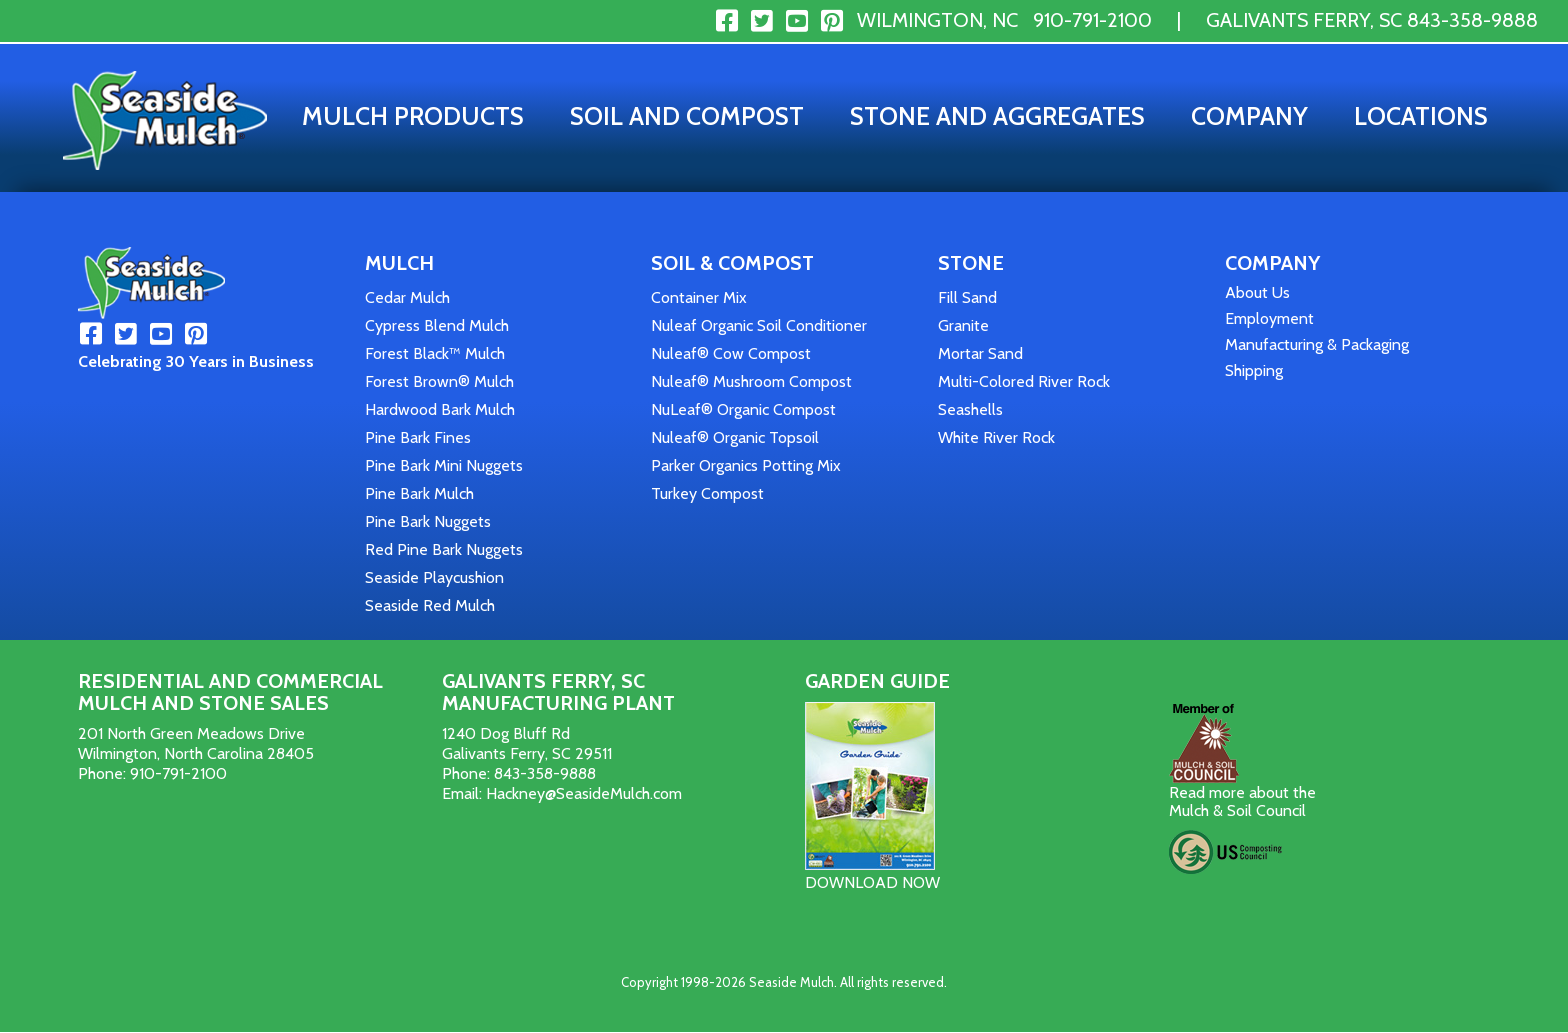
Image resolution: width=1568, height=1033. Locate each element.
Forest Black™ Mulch (435, 353)
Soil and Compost (687, 116)
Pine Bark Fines (418, 437)
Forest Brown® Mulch (439, 381)
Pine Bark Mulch (419, 493)
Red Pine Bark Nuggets (444, 549)
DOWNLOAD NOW (872, 882)
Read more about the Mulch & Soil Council (1242, 801)
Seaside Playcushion (434, 577)
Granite (963, 325)
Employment (1269, 318)
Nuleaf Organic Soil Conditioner (759, 325)
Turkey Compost (707, 493)
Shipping (1254, 370)
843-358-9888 (1472, 20)
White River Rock (996, 437)
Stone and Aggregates (997, 116)
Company (1249, 116)
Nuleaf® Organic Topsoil (735, 437)
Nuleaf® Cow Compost (731, 353)
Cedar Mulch (407, 297)
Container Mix (699, 297)
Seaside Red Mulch (430, 605)
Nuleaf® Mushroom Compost (751, 381)
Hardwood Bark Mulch (440, 409)
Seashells (970, 409)
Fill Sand (967, 297)
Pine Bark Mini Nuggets (444, 465)
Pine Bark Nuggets (428, 521)
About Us (1257, 292)
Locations (1421, 116)
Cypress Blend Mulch (437, 325)
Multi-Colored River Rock (1024, 381)
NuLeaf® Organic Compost (743, 409)
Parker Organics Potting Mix (746, 465)
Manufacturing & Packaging (1317, 344)
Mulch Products (413, 116)
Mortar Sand (980, 353)
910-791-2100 (1092, 20)
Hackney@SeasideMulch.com (584, 793)
